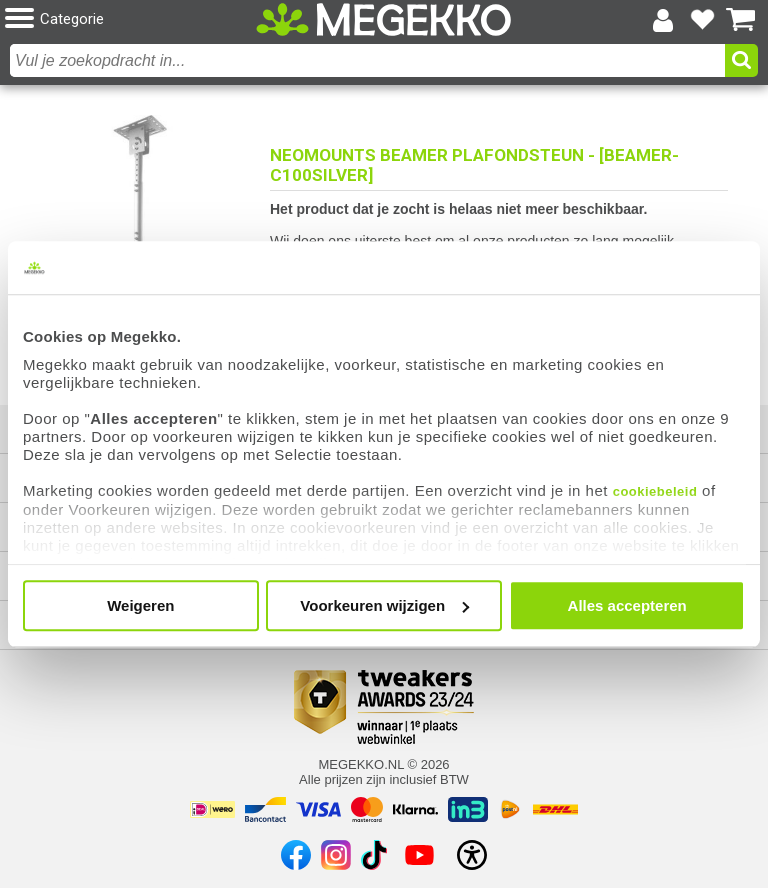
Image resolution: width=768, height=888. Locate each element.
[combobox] (367, 60)
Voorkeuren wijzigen (384, 605)
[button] (130, 19)
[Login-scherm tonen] (663, 20)
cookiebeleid (655, 491)
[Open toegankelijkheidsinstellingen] (472, 855)
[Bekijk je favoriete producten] (702, 20)
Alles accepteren (627, 605)
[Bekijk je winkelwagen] (741, 20)
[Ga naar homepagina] (384, 20)
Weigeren (140, 605)
